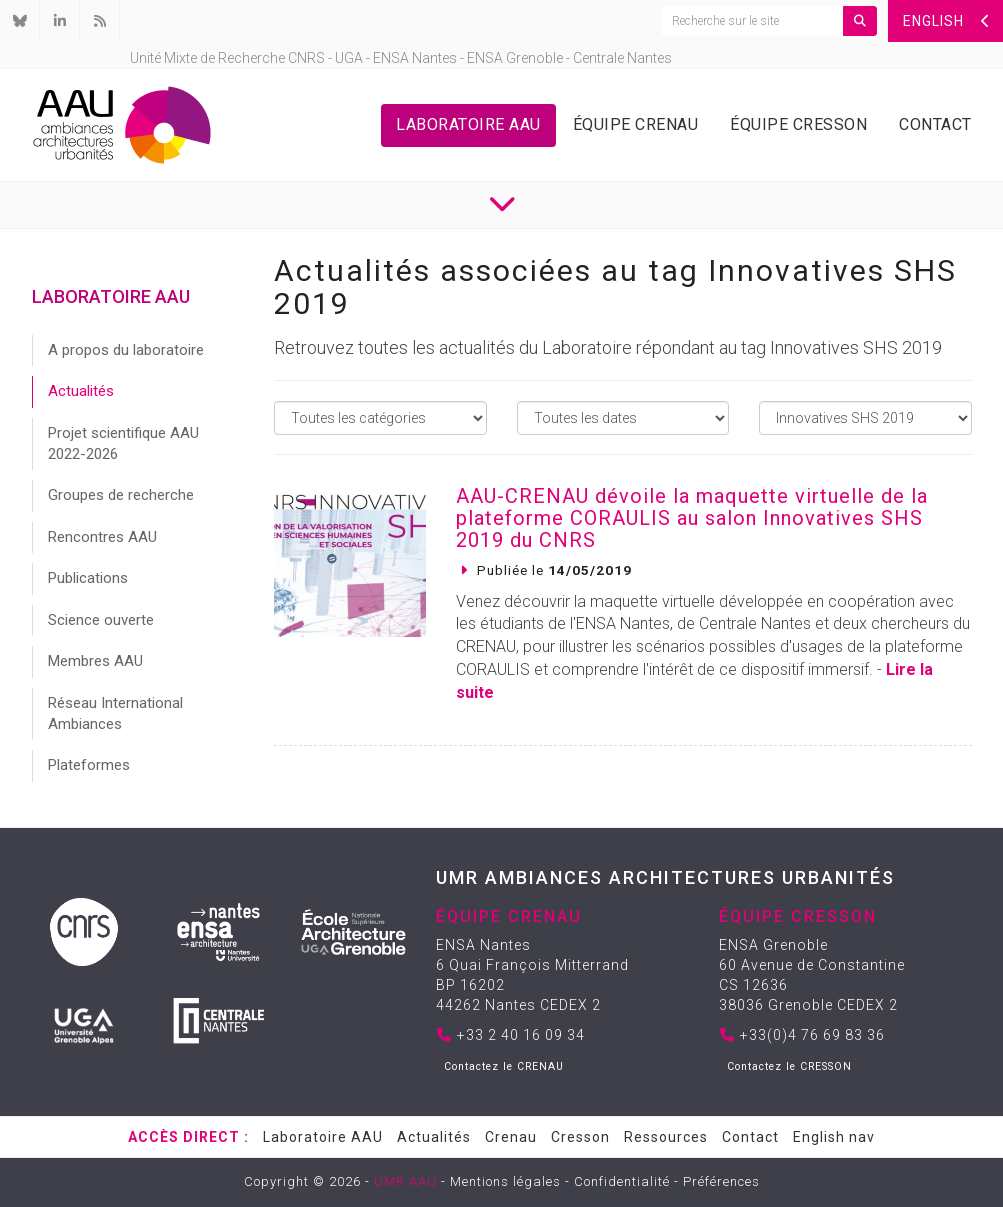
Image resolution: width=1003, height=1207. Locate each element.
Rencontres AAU (102, 537)
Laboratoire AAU (468, 124)
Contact (935, 124)
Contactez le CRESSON (789, 1066)
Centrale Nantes (622, 58)
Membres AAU (95, 661)
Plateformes (89, 765)
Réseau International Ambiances (115, 713)
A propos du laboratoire (126, 350)
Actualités (81, 391)
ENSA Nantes (415, 58)
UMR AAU (405, 1181)
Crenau (511, 1137)
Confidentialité (622, 1181)
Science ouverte (101, 620)
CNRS (306, 58)
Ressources (666, 1137)
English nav (834, 1137)
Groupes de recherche (121, 495)
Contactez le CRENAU (504, 1066)
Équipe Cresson (798, 124)
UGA (349, 58)
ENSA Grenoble (515, 58)
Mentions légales (505, 1181)
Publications (88, 578)
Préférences (721, 1181)
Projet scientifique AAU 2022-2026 (123, 443)
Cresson (580, 1137)
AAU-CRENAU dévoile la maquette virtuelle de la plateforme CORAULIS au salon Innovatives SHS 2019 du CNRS (692, 518)
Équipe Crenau (636, 124)
